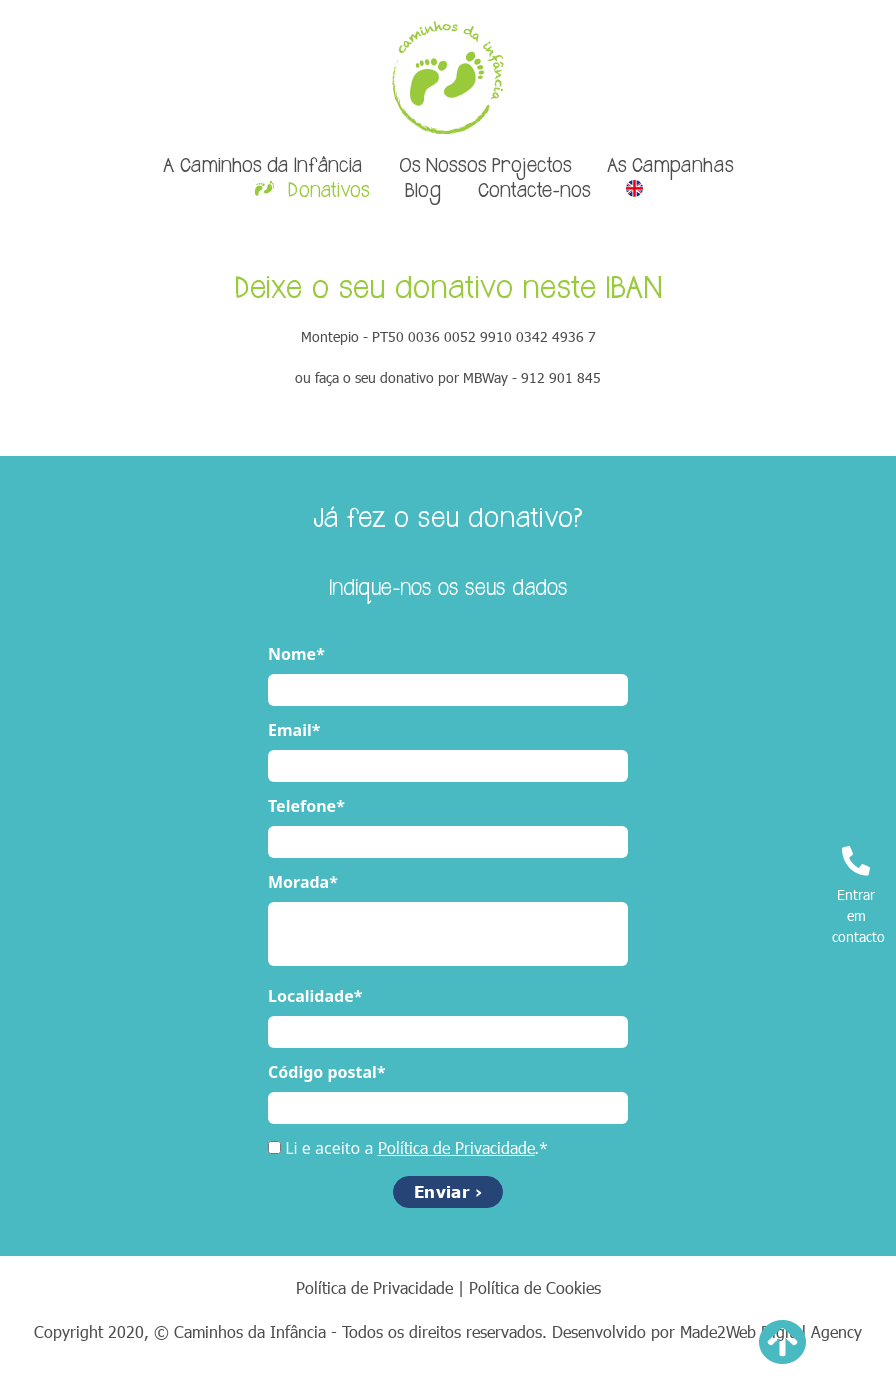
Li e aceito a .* (416, 1148)
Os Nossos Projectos (485, 167)
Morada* (303, 882)
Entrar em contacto (858, 896)
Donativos (325, 192)
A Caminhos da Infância (262, 167)
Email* (294, 730)
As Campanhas (670, 167)
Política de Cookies (535, 1287)
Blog (423, 192)
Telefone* (306, 806)
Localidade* (315, 996)
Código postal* (327, 1072)
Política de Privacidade (456, 1147)
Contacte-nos (534, 192)
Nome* (296, 654)
